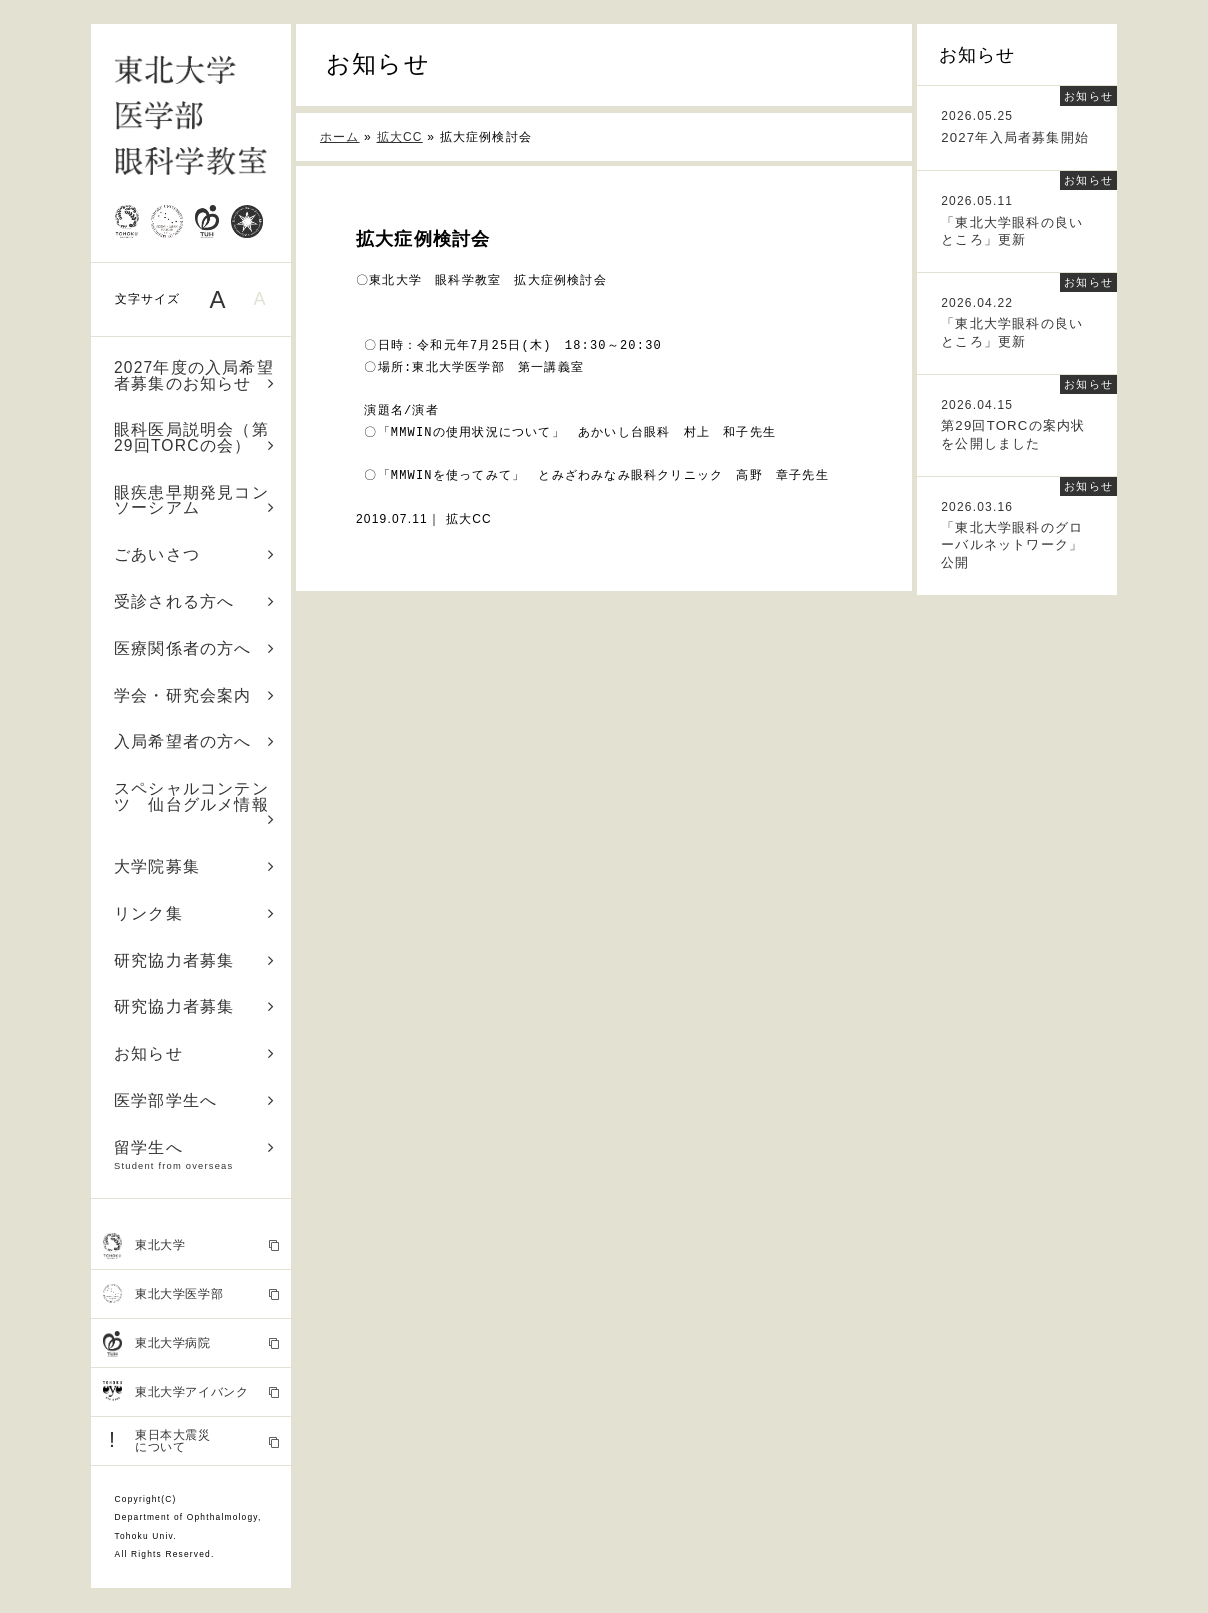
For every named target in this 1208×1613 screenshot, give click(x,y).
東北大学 (191, 1246)
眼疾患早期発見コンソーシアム (194, 500)
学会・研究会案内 (194, 695)
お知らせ (194, 1053)
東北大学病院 (191, 1344)
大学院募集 (194, 866)
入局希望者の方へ (194, 741)
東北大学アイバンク (191, 1392)
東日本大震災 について (191, 1440)
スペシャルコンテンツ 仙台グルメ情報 (194, 804)
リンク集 (194, 913)
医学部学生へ (194, 1100)
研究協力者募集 (194, 960)
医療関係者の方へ (194, 648)
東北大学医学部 (191, 1294)
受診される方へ (194, 601)
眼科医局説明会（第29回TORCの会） (194, 437)
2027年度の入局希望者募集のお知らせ (194, 375)
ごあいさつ (194, 554)
